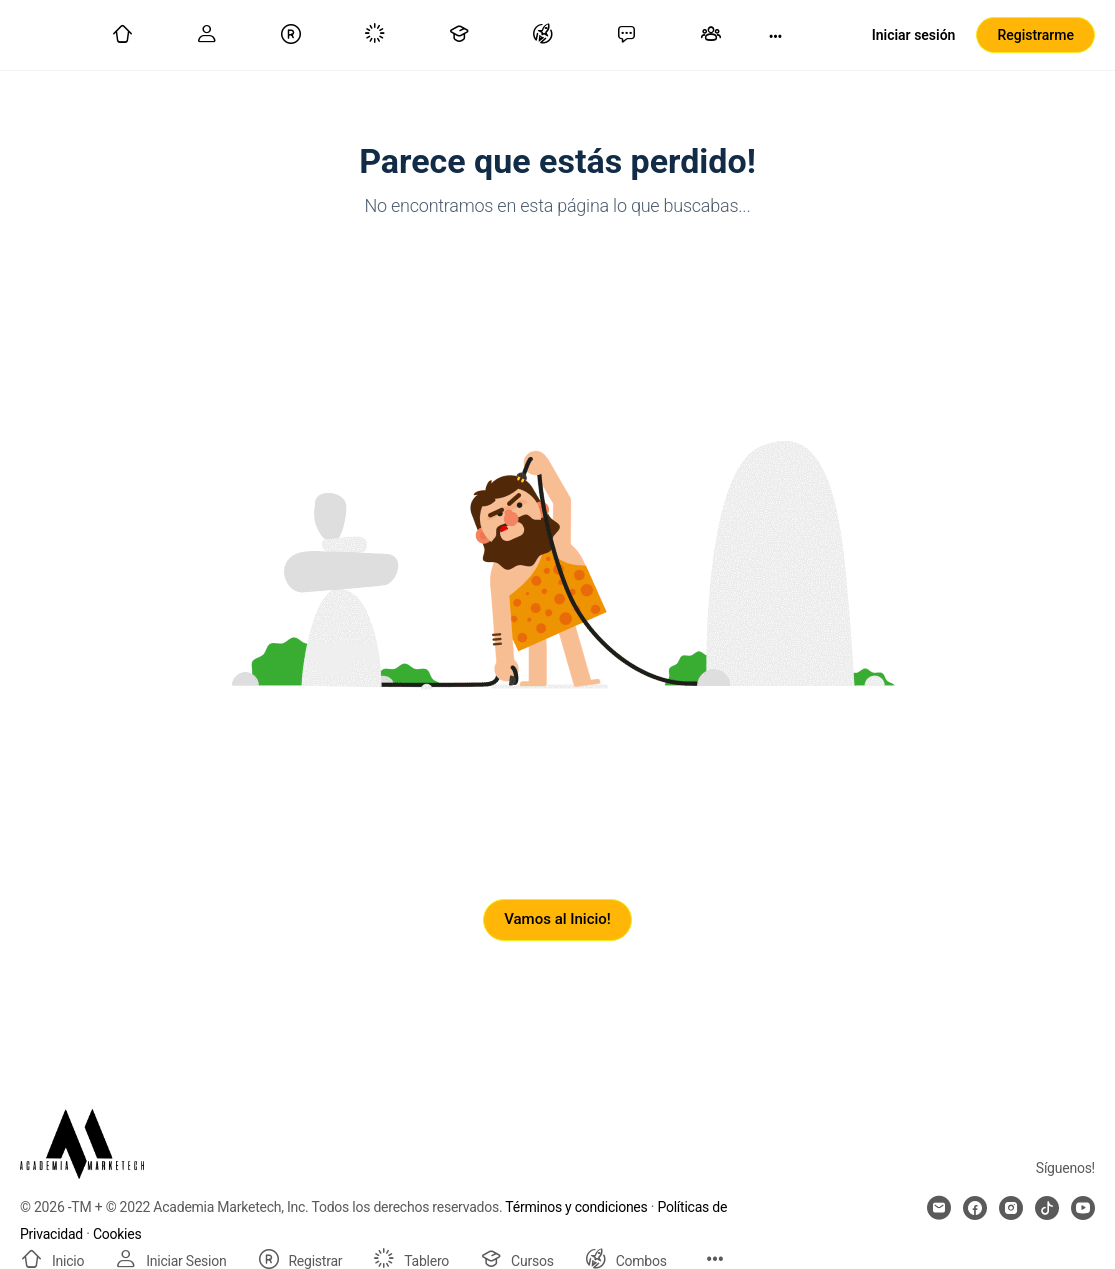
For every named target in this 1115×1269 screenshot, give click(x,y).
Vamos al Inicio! (557, 919)
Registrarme (1035, 35)
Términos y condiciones (576, 1207)
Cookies (117, 1234)
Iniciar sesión (914, 35)
